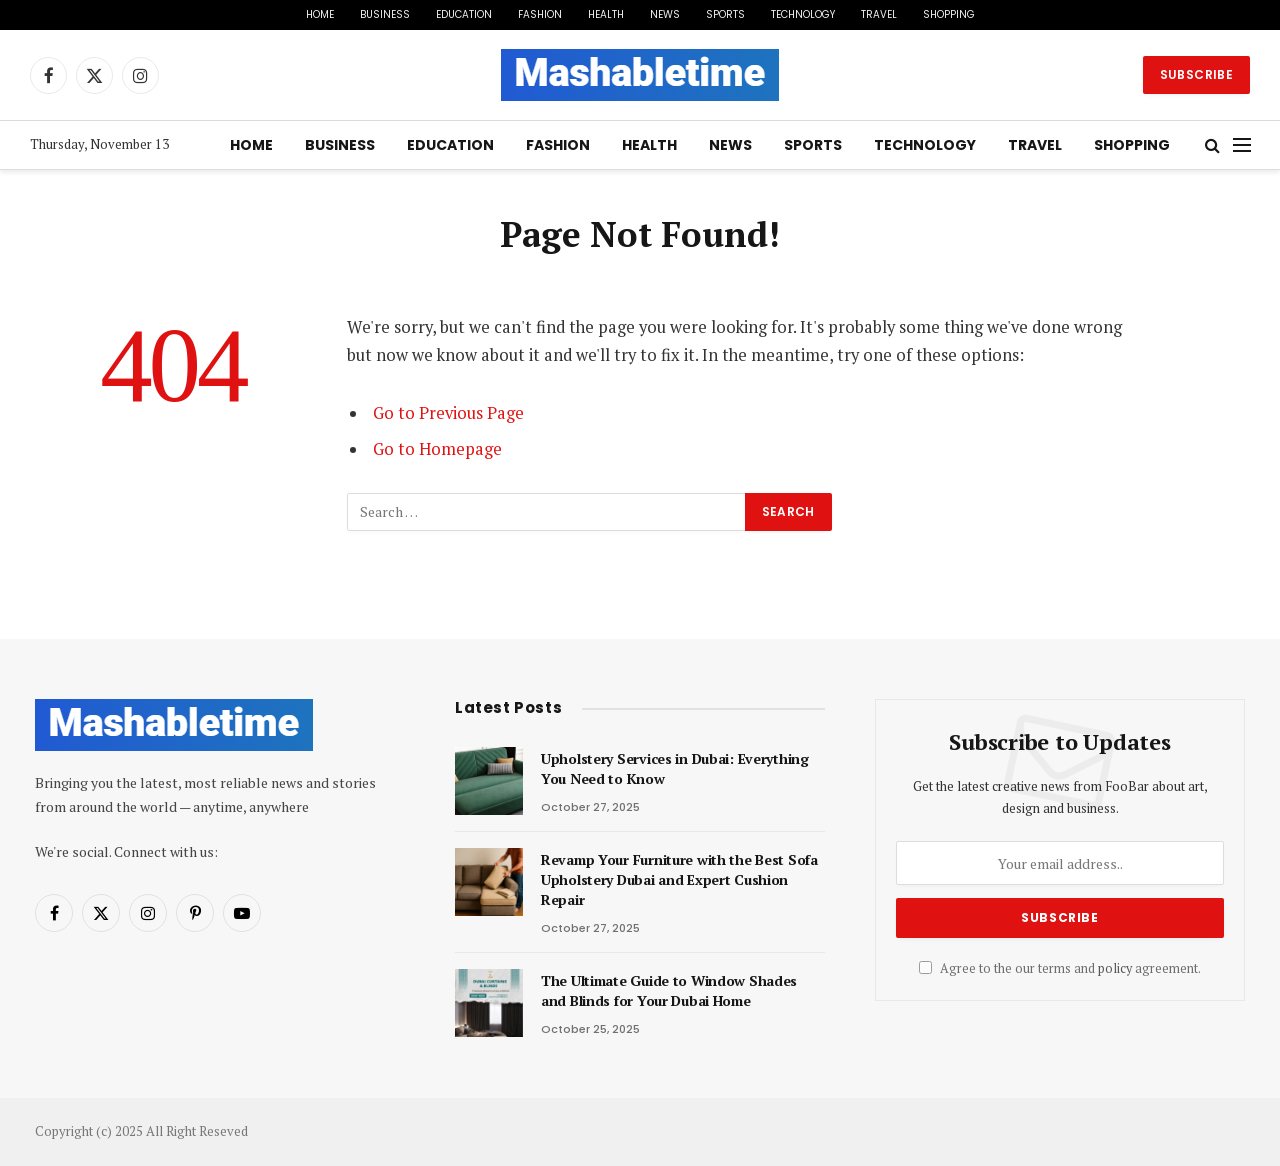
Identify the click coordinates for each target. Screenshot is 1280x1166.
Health (606, 14)
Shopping (949, 14)
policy (1115, 968)
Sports (725, 14)
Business (385, 14)
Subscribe (1196, 74)
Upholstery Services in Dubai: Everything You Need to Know (675, 768)
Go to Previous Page (448, 413)
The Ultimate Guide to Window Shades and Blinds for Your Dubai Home (669, 990)
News (665, 14)
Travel (879, 14)
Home (320, 14)
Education (464, 14)
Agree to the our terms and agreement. (1060, 968)
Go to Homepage (437, 449)
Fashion (540, 14)
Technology (803, 14)
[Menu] (1242, 145)
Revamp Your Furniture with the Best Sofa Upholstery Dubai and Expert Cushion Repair (679, 879)
